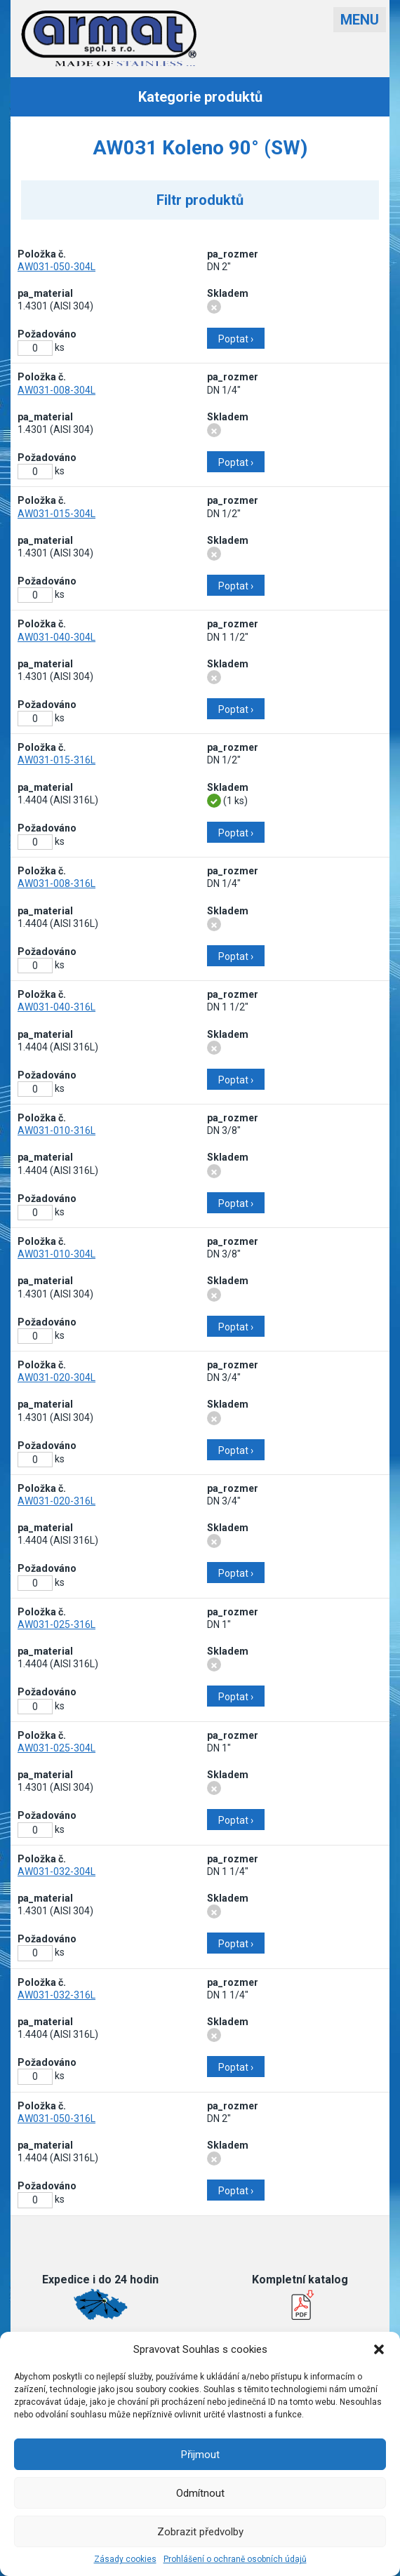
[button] (379, 2349)
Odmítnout (200, 2493)
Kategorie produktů (200, 96)
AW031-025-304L (56, 1748)
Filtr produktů (200, 200)
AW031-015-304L (56, 513)
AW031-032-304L (56, 1871)
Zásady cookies (125, 2559)
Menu (359, 19)
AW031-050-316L (56, 2118)
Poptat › (235, 339)
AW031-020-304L (56, 1377)
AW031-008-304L (56, 390)
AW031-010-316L (56, 1130)
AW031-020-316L (56, 1501)
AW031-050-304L (56, 266)
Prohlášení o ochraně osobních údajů (235, 2559)
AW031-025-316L (56, 1624)
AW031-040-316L (56, 1007)
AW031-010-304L (56, 1254)
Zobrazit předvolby (200, 2531)
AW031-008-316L (56, 883)
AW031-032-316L (56, 1995)
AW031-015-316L (56, 760)
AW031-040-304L (56, 637)
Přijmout (200, 2454)
